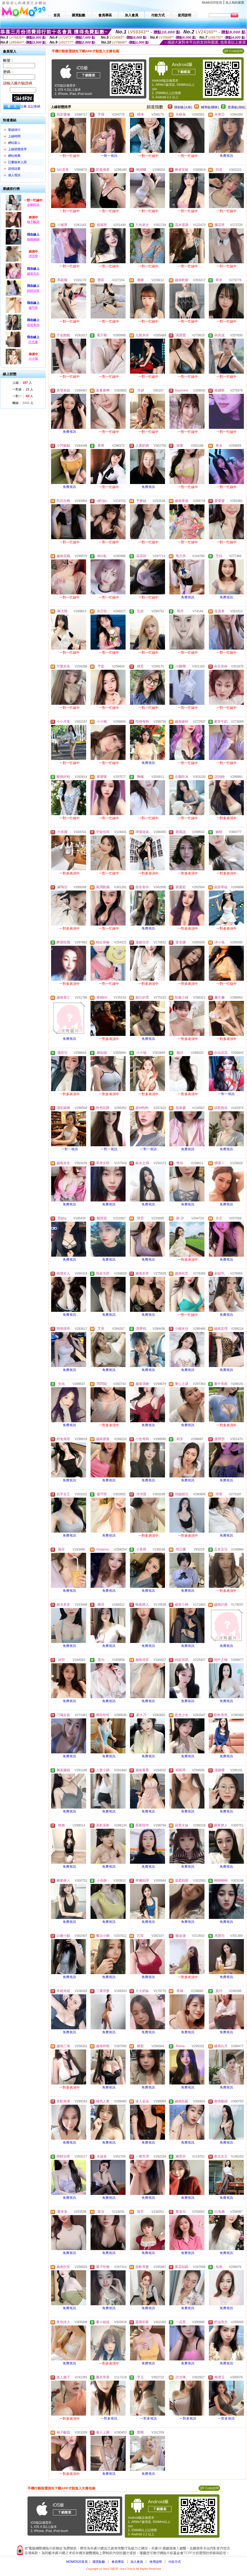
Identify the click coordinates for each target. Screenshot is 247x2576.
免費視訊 (226, 156)
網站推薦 (14, 156)
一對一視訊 (109, 156)
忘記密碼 (34, 106)
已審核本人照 (17, 162)
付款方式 (174, 2562)
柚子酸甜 (33, 222)
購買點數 (98, 2562)
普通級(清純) (236, 107)
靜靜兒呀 (33, 291)
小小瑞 (33, 358)
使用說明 (155, 2562)
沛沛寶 (33, 256)
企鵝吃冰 (33, 205)
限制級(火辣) (183, 107)
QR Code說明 (233, 51)
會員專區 (118, 2562)
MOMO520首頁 (77, 2562)
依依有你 (33, 325)
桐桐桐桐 (33, 239)
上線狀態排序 (17, 149)
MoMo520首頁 (212, 2)
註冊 (23, 106)
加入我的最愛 (234, 2)
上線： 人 (22, 383)
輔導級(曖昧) (210, 107)
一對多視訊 (109, 2418)
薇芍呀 (33, 308)
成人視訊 (14, 175)
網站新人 (14, 143)
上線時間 (14, 136)
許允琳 (33, 342)
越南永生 (33, 273)
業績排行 (14, 130)
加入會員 (137, 2562)
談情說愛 (14, 168)
